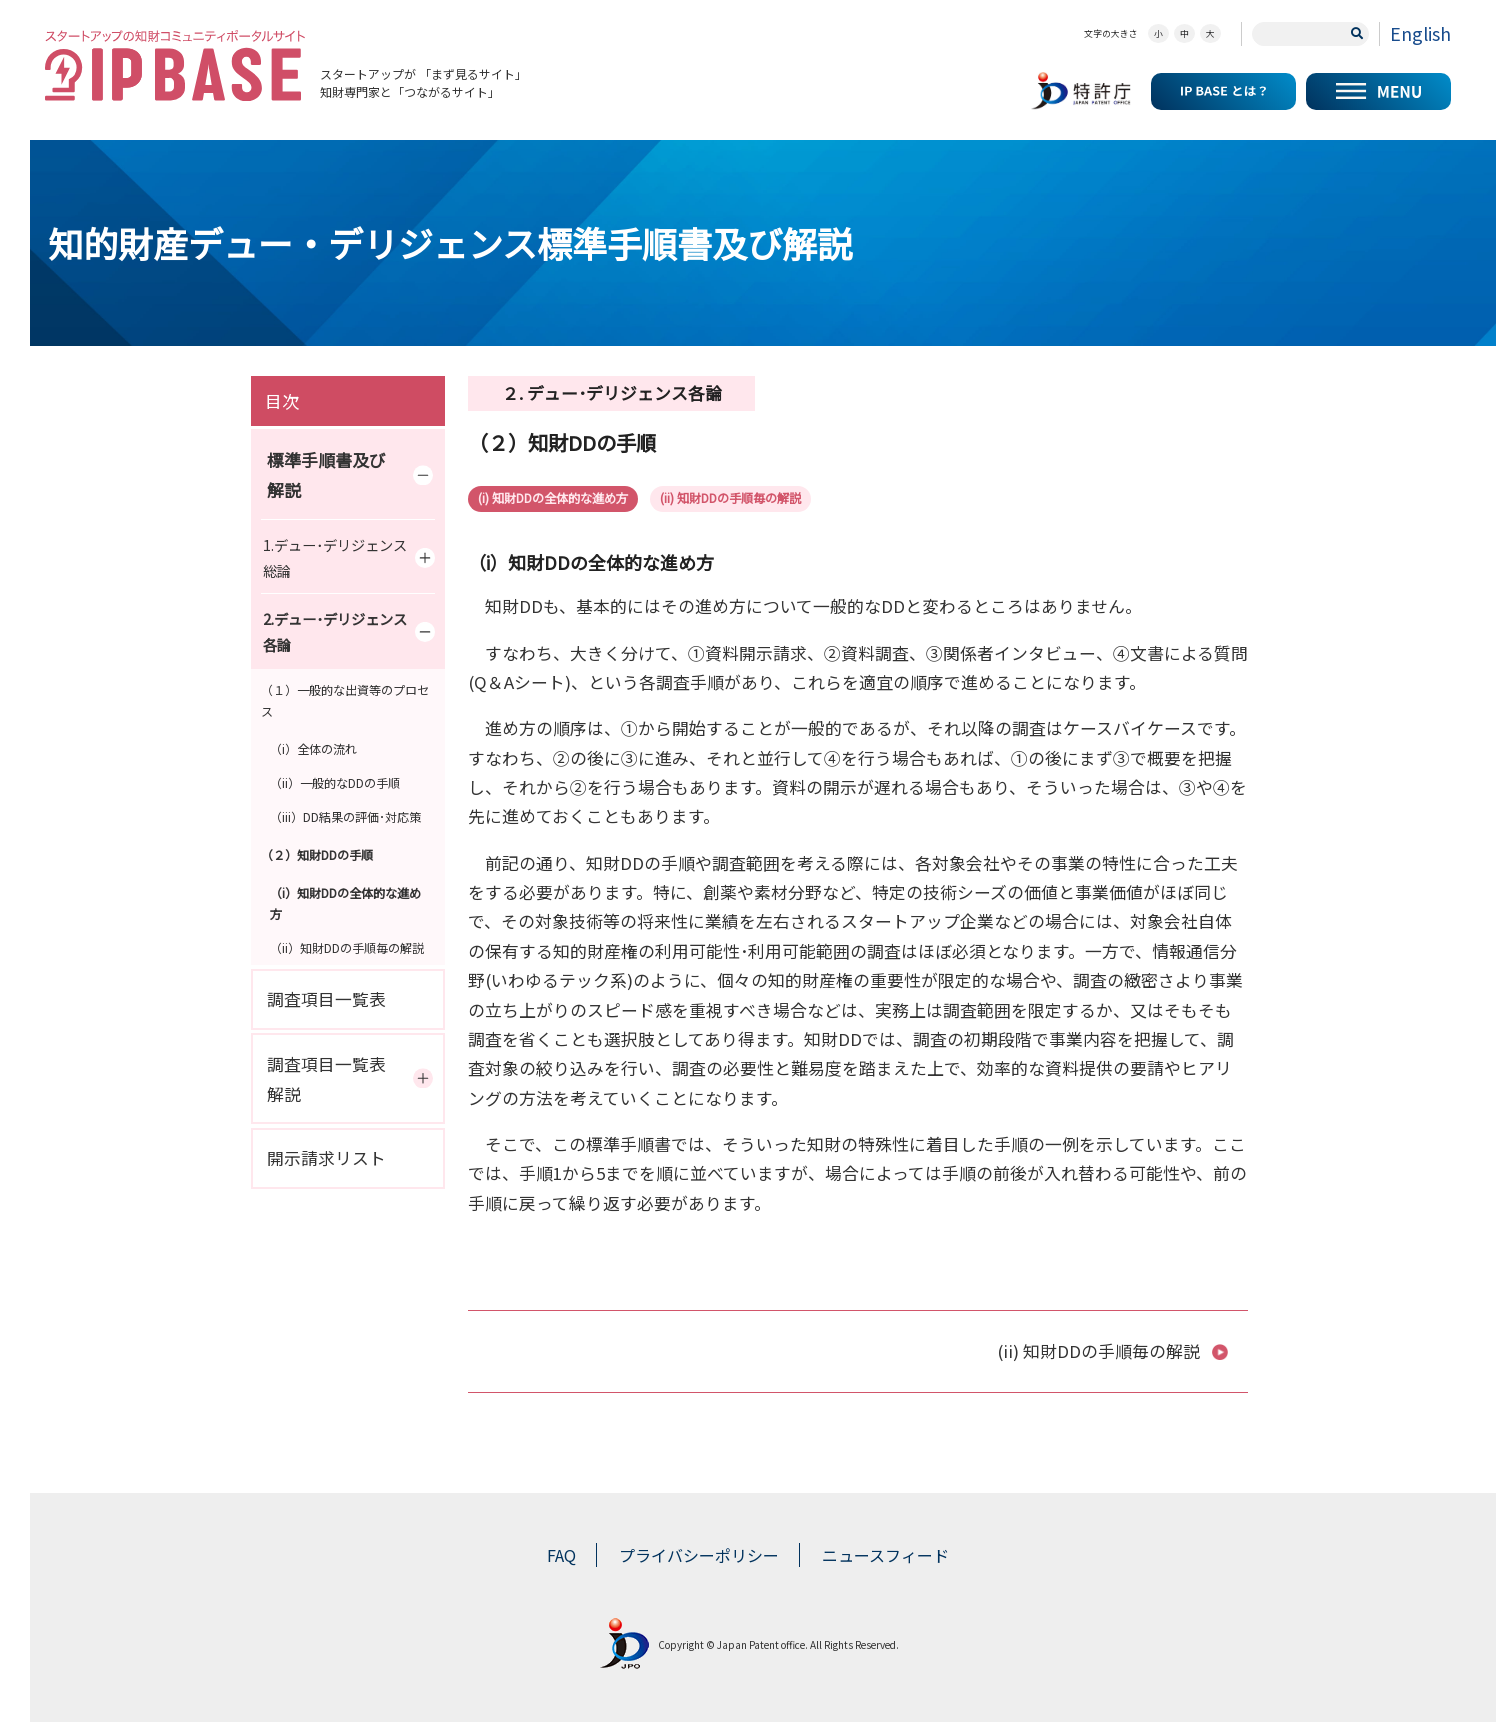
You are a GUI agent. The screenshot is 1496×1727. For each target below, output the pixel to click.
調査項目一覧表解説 (355, 1078)
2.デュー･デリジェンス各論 (354, 632)
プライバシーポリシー (699, 1560)
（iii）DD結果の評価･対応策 (345, 816)
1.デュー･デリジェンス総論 (354, 558)
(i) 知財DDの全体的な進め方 (567, 500)
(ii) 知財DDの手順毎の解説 (776, 500)
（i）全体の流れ (313, 748)
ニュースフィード (885, 1560)
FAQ (561, 1560)
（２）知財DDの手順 (317, 854)
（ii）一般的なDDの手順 (335, 782)
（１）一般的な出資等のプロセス (345, 700)
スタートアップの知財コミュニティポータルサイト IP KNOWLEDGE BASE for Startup (175, 65)
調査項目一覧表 (326, 999)
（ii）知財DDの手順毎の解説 (347, 947)
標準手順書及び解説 (355, 474)
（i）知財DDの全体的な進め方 (345, 903)
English (1420, 33)
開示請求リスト (326, 1158)
